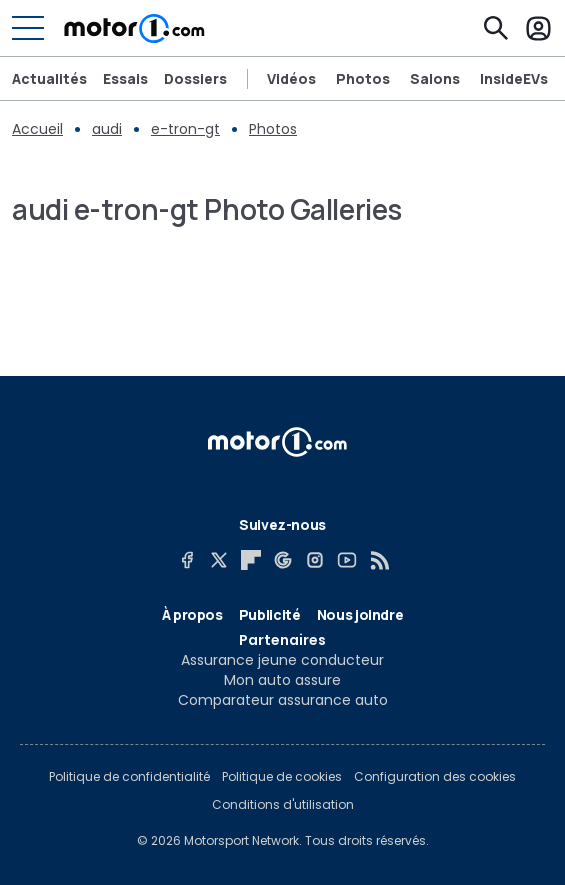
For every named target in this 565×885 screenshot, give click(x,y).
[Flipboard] (251, 560)
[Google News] (283, 560)
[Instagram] (315, 560)
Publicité (270, 614)
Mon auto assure (282, 680)
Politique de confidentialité (129, 777)
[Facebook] (187, 560)
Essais (125, 79)
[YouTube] (347, 560)
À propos (192, 614)
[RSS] (379, 560)
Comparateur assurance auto (283, 700)
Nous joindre (360, 614)
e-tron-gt (185, 129)
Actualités (49, 79)
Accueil (37, 129)
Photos (363, 79)
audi (107, 129)
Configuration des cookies (435, 777)
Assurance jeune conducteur (282, 660)
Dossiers (195, 79)
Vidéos (291, 79)
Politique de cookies (282, 777)
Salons (435, 79)
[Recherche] (496, 28)
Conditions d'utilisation (283, 805)
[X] (219, 560)
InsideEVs (514, 79)
